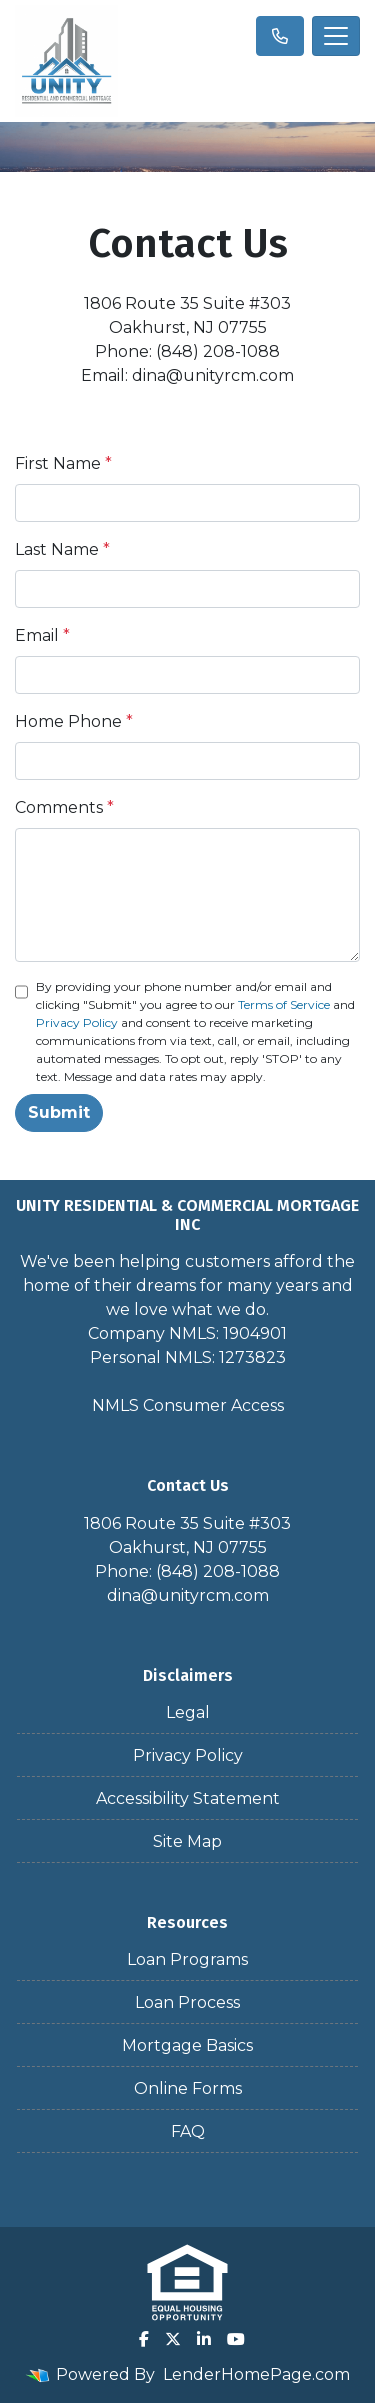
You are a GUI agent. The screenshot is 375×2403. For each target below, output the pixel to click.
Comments (64, 807)
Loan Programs (187, 1959)
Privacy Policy (77, 1022)
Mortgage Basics (187, 2045)
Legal (188, 1712)
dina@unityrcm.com (188, 1595)
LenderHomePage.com (256, 2374)
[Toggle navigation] (336, 36)
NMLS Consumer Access (188, 1405)
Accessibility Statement (188, 1798)
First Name (63, 463)
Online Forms (188, 2088)
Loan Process (187, 2002)
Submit (59, 1112)
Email (42, 635)
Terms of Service (284, 1004)
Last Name (62, 549)
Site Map (187, 1841)
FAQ (188, 2131)
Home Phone (74, 721)
